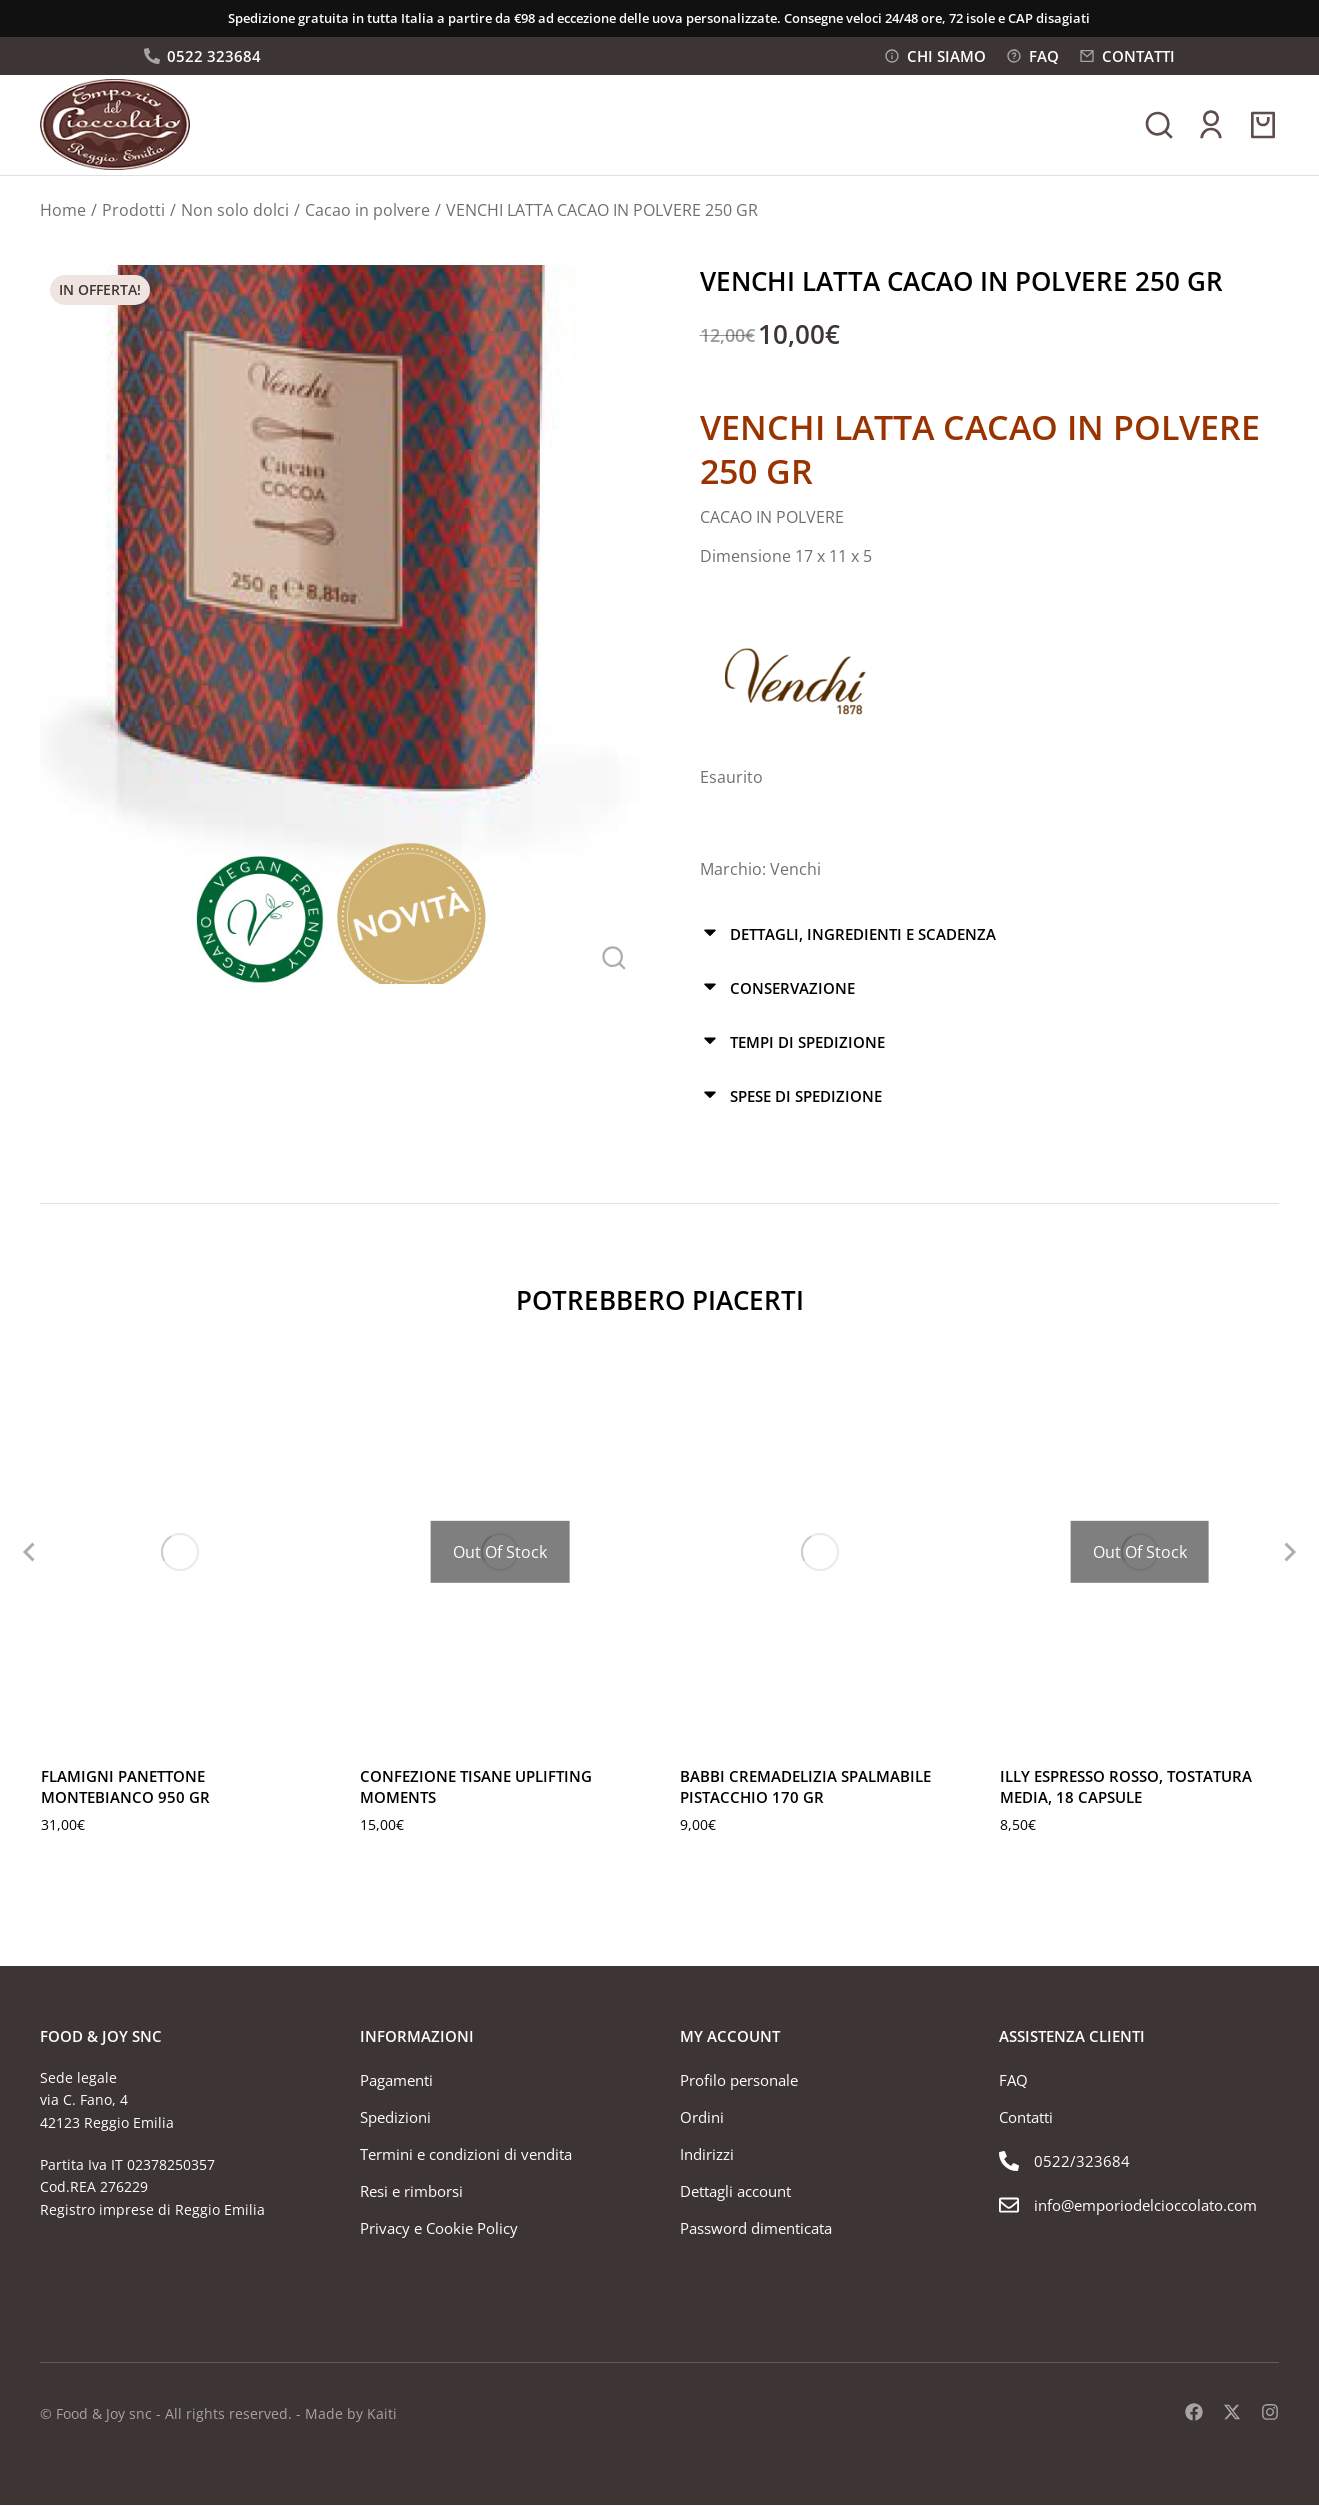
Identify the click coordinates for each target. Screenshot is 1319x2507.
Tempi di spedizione (807, 1045)
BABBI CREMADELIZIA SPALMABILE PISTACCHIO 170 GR (805, 1788)
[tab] (990, 939)
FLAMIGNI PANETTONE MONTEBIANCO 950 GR (125, 1788)
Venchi (795, 875)
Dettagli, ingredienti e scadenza (863, 939)
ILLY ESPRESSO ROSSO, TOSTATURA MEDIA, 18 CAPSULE (1126, 1788)
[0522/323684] (1139, 2165)
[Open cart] (1263, 130)
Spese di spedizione (806, 1098)
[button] (20, 1554)
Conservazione (792, 992)
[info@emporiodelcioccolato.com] (1139, 2209)
